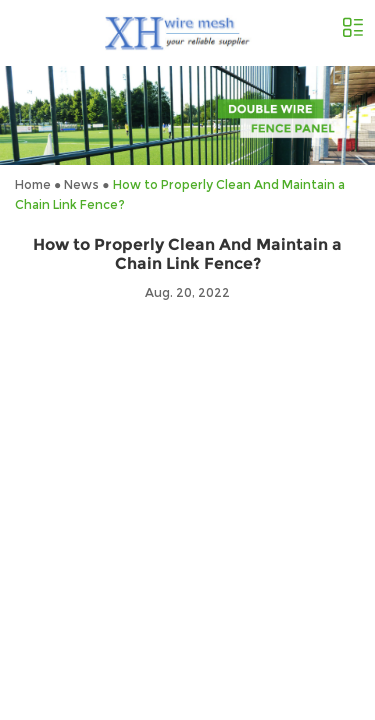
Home (33, 184)
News (81, 184)
